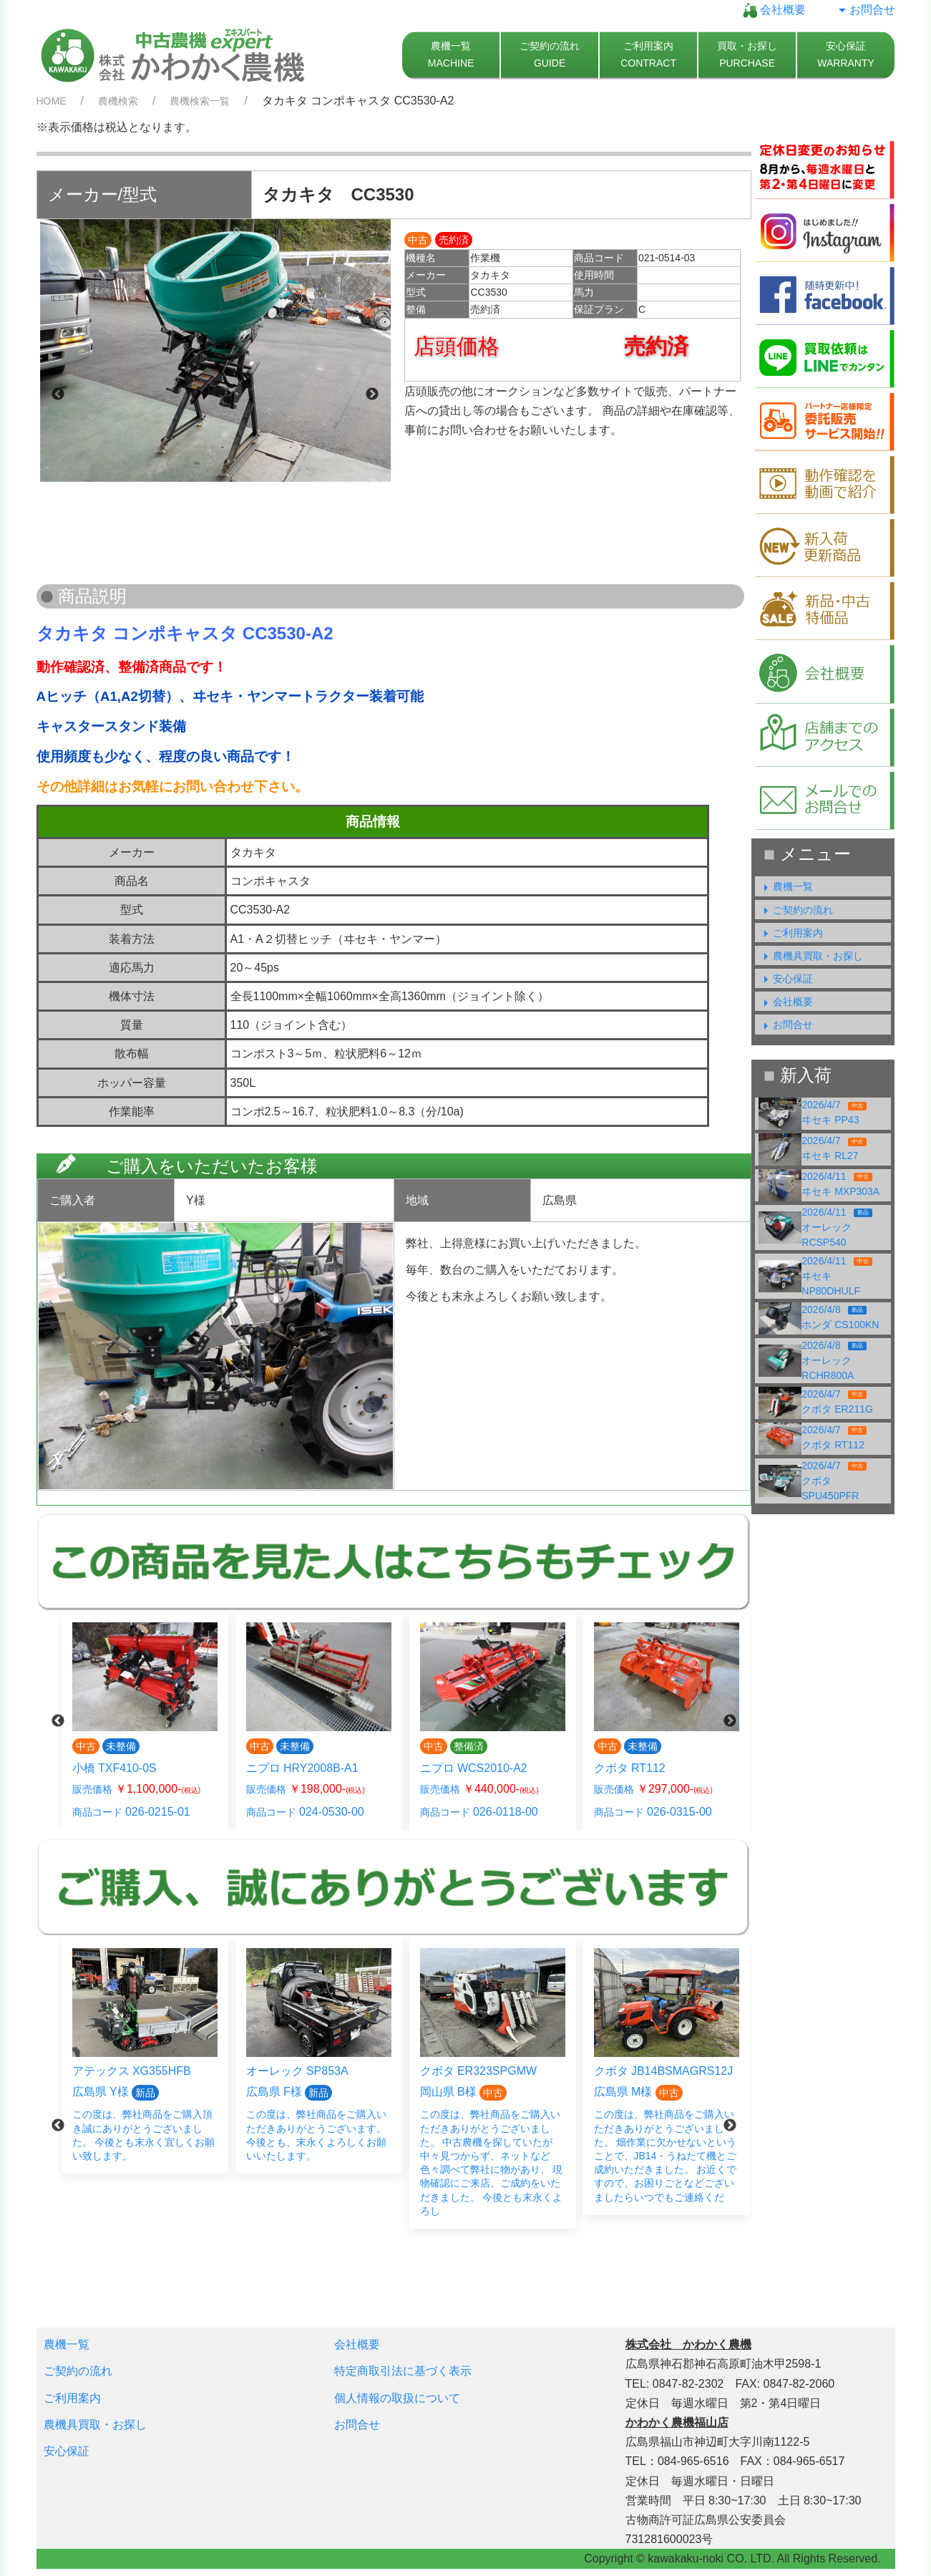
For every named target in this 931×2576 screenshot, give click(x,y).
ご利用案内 (791, 933)
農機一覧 (786, 886)
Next (372, 394)
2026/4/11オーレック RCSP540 (836, 1227)
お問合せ (865, 10)
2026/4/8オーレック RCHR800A (834, 1360)
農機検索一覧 (200, 101)
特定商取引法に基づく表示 (403, 2371)
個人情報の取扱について (397, 2398)
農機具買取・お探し (811, 956)
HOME (51, 101)
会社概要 (774, 10)
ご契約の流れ (796, 910)
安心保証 (786, 978)
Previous (58, 394)
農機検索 (118, 101)
